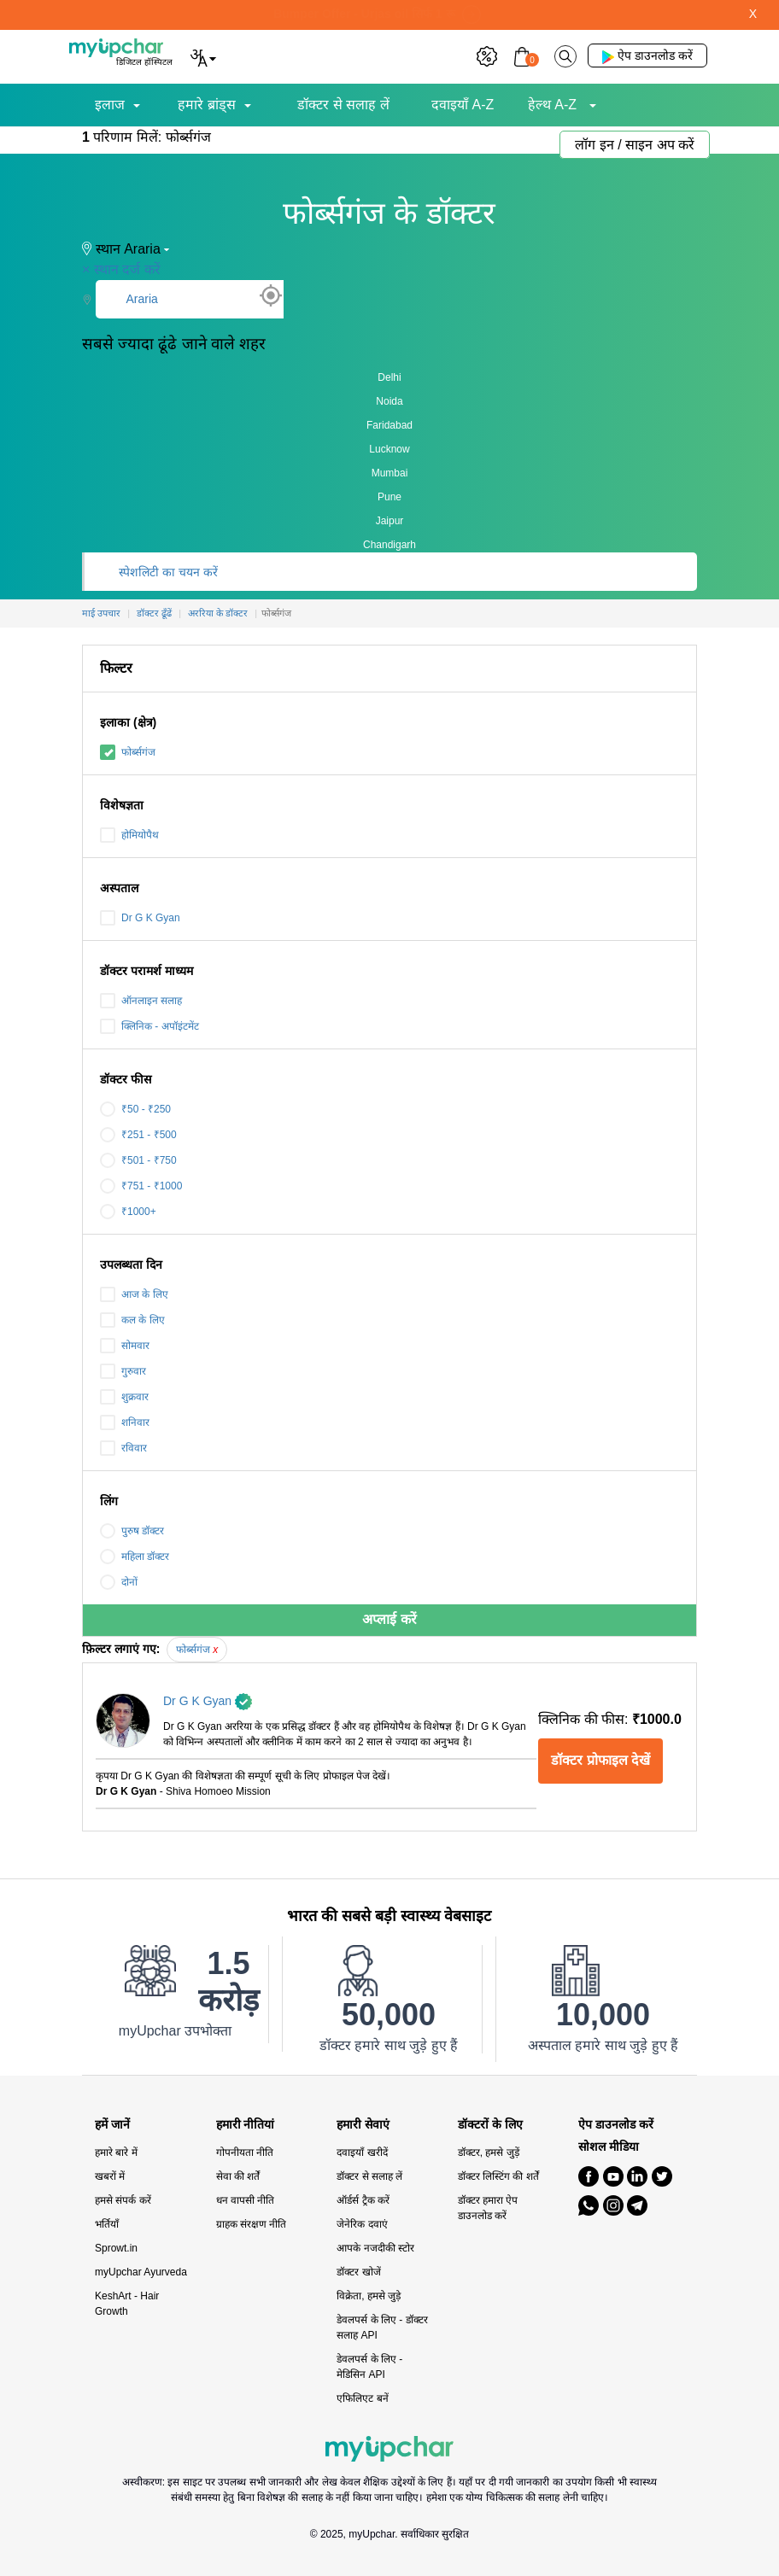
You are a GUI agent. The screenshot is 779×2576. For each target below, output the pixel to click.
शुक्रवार (124, 1397)
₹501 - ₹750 (138, 1160)
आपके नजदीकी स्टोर (375, 2248)
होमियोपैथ (129, 835)
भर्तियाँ (107, 2224)
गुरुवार (123, 1371)
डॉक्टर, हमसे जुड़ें (488, 2152)
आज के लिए (134, 1294)
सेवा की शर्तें (238, 2176)
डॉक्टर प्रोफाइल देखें (600, 1760)
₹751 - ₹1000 (141, 1186)
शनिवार (124, 1422)
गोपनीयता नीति (244, 2152)
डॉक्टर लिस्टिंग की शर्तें (498, 2176)
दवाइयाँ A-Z (462, 104)
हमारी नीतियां (245, 2124)
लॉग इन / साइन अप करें (634, 144)
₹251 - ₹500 (138, 1134)
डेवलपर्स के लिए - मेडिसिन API (369, 2366)
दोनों (119, 1582)
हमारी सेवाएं (363, 2124)
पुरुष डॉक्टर (132, 1531)
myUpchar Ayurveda (141, 2272)
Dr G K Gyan (140, 918)
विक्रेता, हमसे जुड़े (369, 2296)
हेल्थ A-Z (554, 104)
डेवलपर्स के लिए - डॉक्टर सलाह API (382, 2327)
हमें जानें (112, 2124)
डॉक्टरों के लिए (490, 2124)
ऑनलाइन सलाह (141, 1000)
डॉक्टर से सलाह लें (343, 104)
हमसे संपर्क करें (123, 2200)
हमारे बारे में (116, 2152)
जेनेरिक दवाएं (362, 2224)
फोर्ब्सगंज (127, 752)
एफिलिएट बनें (362, 2398)
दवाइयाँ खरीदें (362, 2152)
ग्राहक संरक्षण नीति (251, 2224)
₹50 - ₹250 (135, 1109)
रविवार (123, 1448)
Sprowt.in (116, 2248)
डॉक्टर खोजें (358, 2272)
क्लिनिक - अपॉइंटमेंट (149, 1026)
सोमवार (124, 1345)
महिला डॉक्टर (134, 1556)
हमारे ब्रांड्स (206, 104)
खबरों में (110, 2176)
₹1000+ (128, 1211)
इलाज (110, 104)
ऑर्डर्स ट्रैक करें (363, 2200)
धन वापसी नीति (245, 2200)
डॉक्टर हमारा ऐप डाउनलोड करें (488, 2208)
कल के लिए (132, 1320)
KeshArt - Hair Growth (127, 2303)
